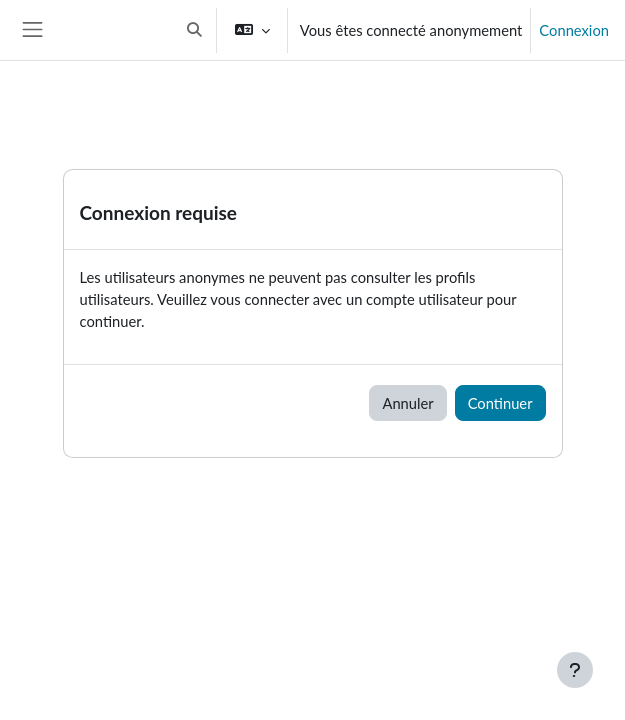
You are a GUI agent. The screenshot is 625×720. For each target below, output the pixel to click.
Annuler (407, 403)
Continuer (500, 403)
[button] (194, 30)
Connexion (574, 30)
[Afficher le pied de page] (575, 670)
